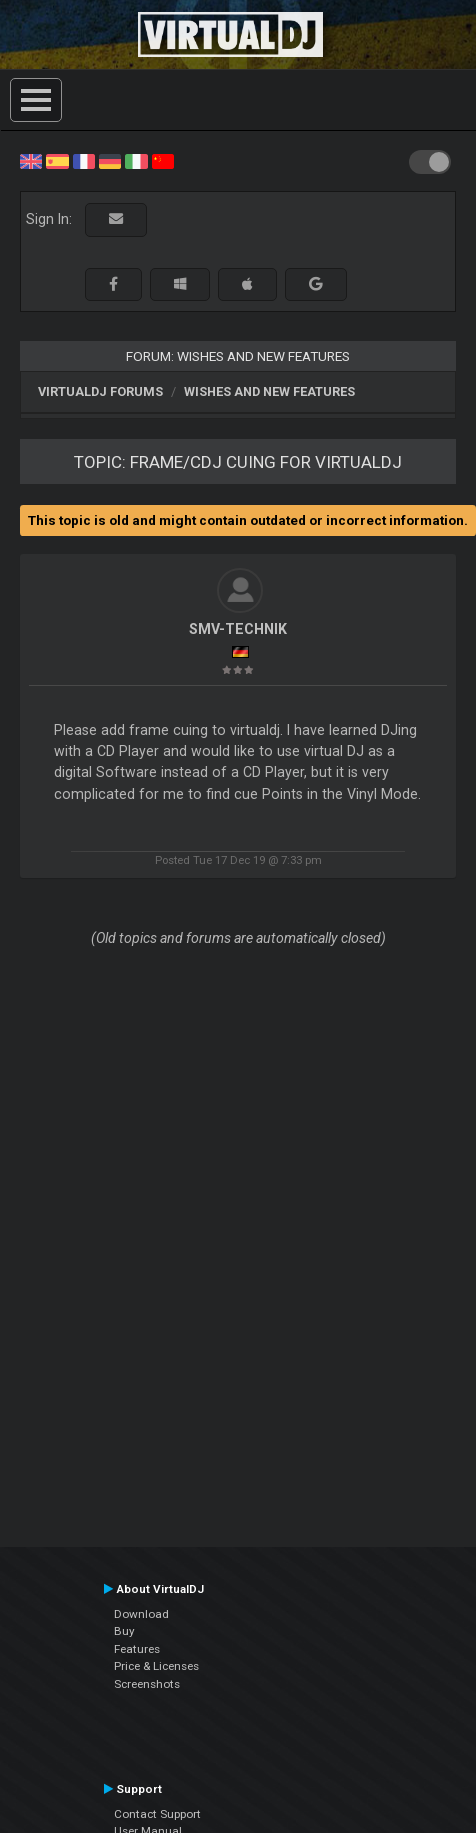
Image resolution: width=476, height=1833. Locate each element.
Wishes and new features (269, 391)
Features (137, 1649)
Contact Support (157, 1814)
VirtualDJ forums (100, 391)
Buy (124, 1631)
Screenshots (147, 1684)
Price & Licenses (156, 1666)
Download (141, 1614)
